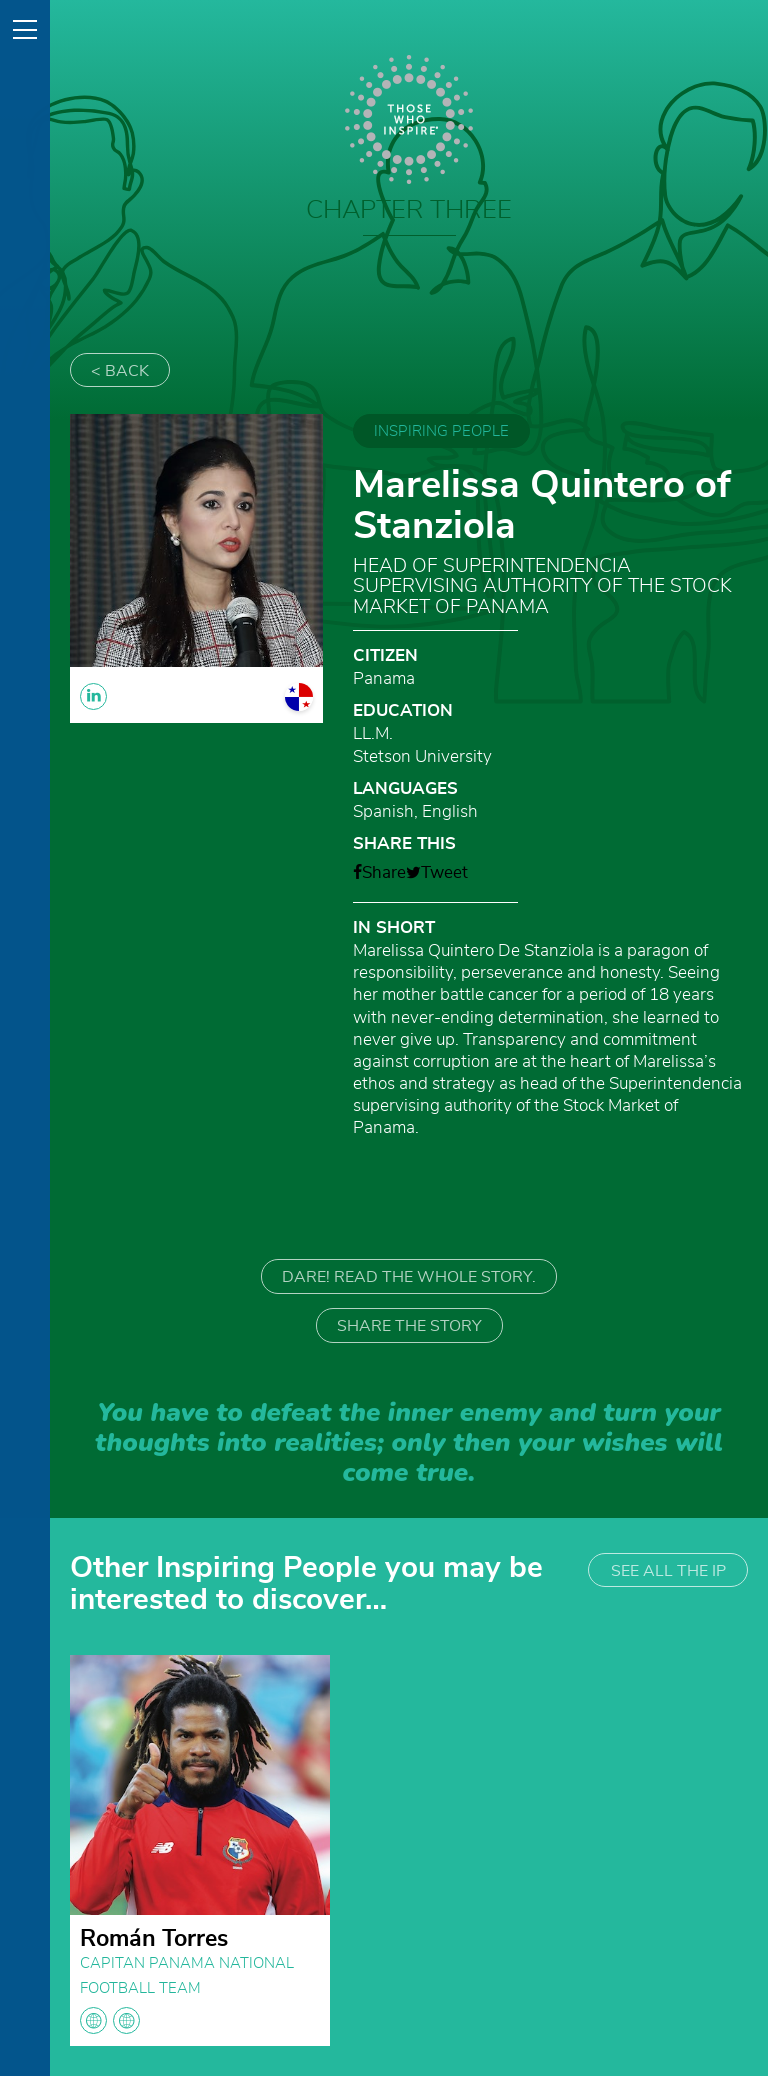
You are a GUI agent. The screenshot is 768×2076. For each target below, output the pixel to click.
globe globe (110, 2020)
